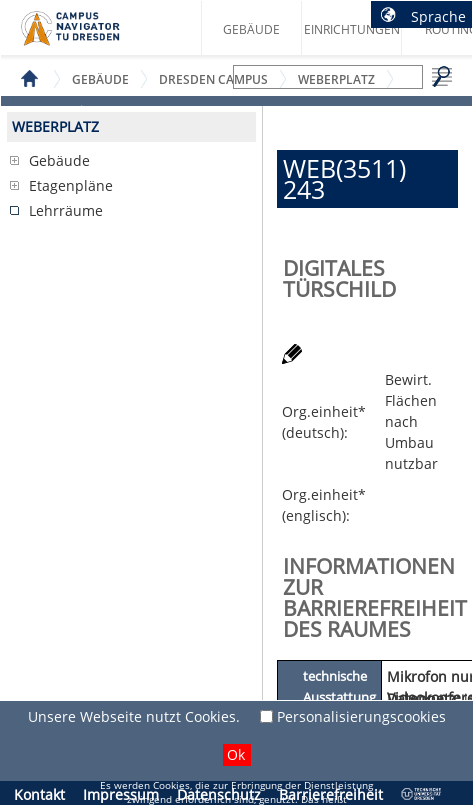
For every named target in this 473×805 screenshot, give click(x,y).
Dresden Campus (213, 79)
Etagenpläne (71, 185)
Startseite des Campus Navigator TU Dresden (91, 36)
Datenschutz (219, 794)
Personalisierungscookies (361, 716)
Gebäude (251, 29)
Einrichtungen (352, 29)
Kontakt (39, 794)
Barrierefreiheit (331, 794)
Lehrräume (66, 210)
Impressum (121, 794)
